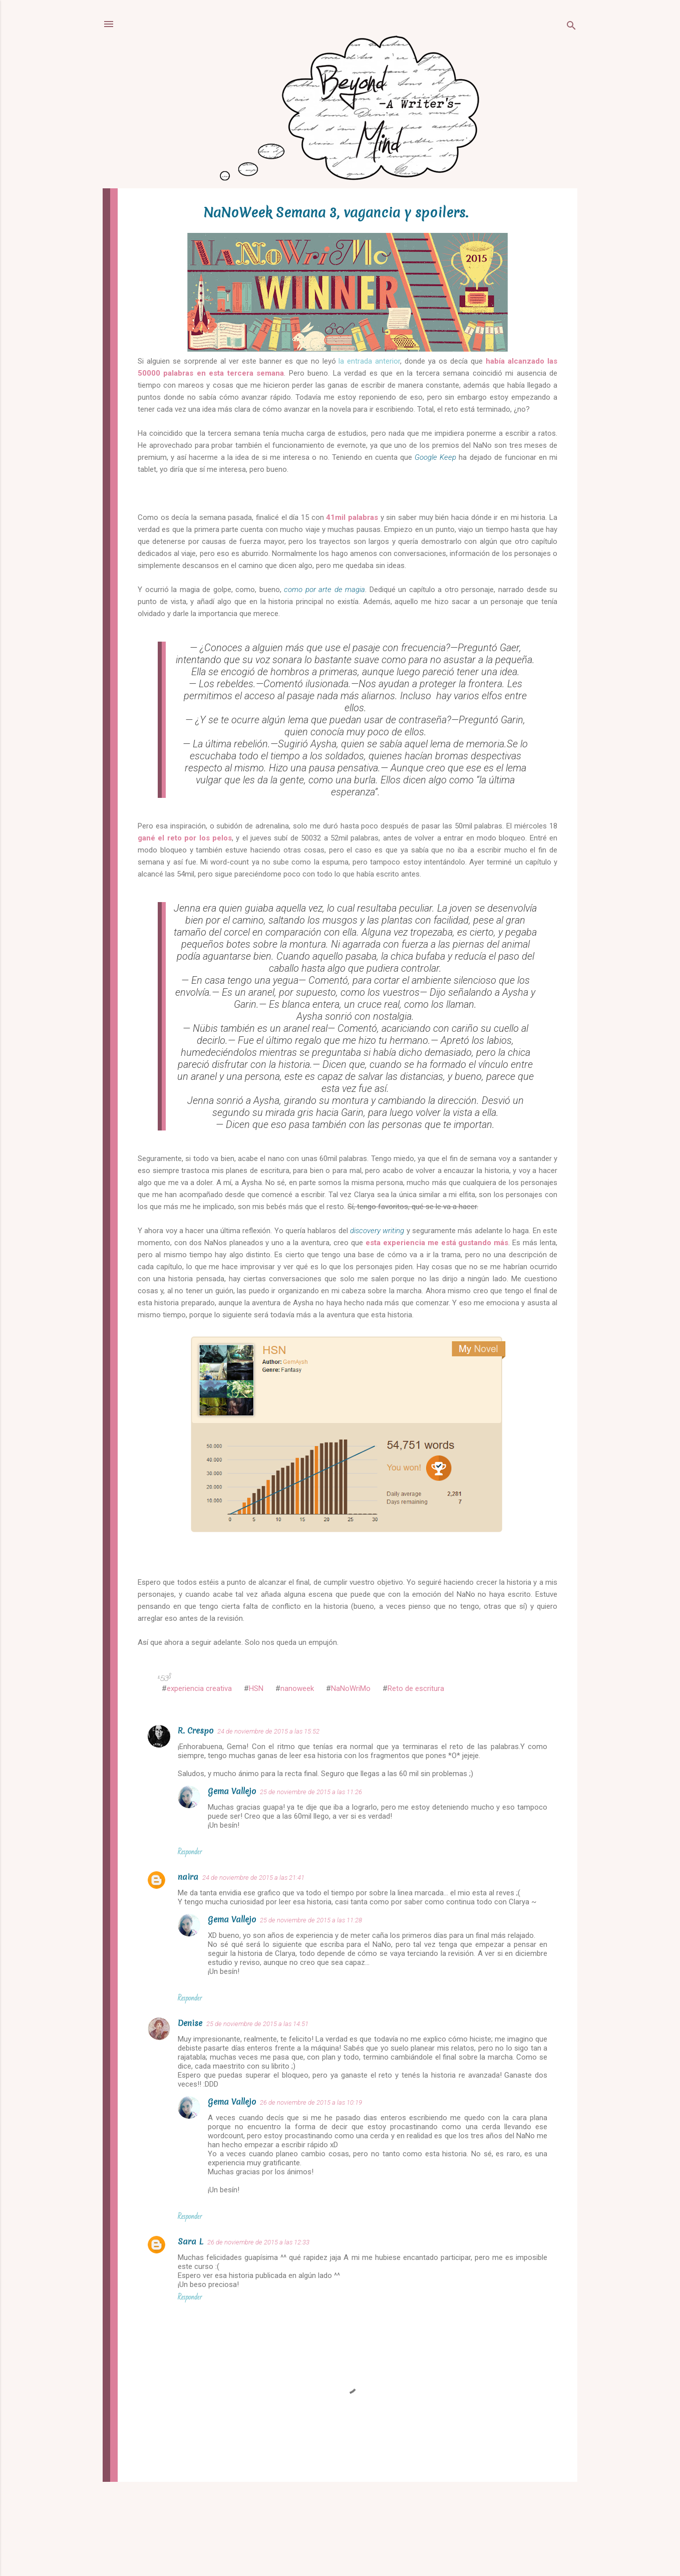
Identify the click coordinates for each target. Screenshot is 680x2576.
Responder (190, 1852)
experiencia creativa (199, 1688)
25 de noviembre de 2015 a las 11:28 (311, 1920)
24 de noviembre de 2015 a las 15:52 (268, 1731)
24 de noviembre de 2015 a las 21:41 (253, 1877)
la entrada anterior (369, 361)
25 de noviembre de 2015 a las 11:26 (311, 1792)
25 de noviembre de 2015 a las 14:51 (257, 2024)
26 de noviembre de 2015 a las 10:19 (311, 2102)
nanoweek (297, 1688)
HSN (256, 1688)
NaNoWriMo (351, 1688)
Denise (190, 2023)
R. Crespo (195, 1730)
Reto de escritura (416, 1688)
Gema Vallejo (232, 1791)
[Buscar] (571, 27)
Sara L (190, 2241)
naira (188, 1876)
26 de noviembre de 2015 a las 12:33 (258, 2242)
